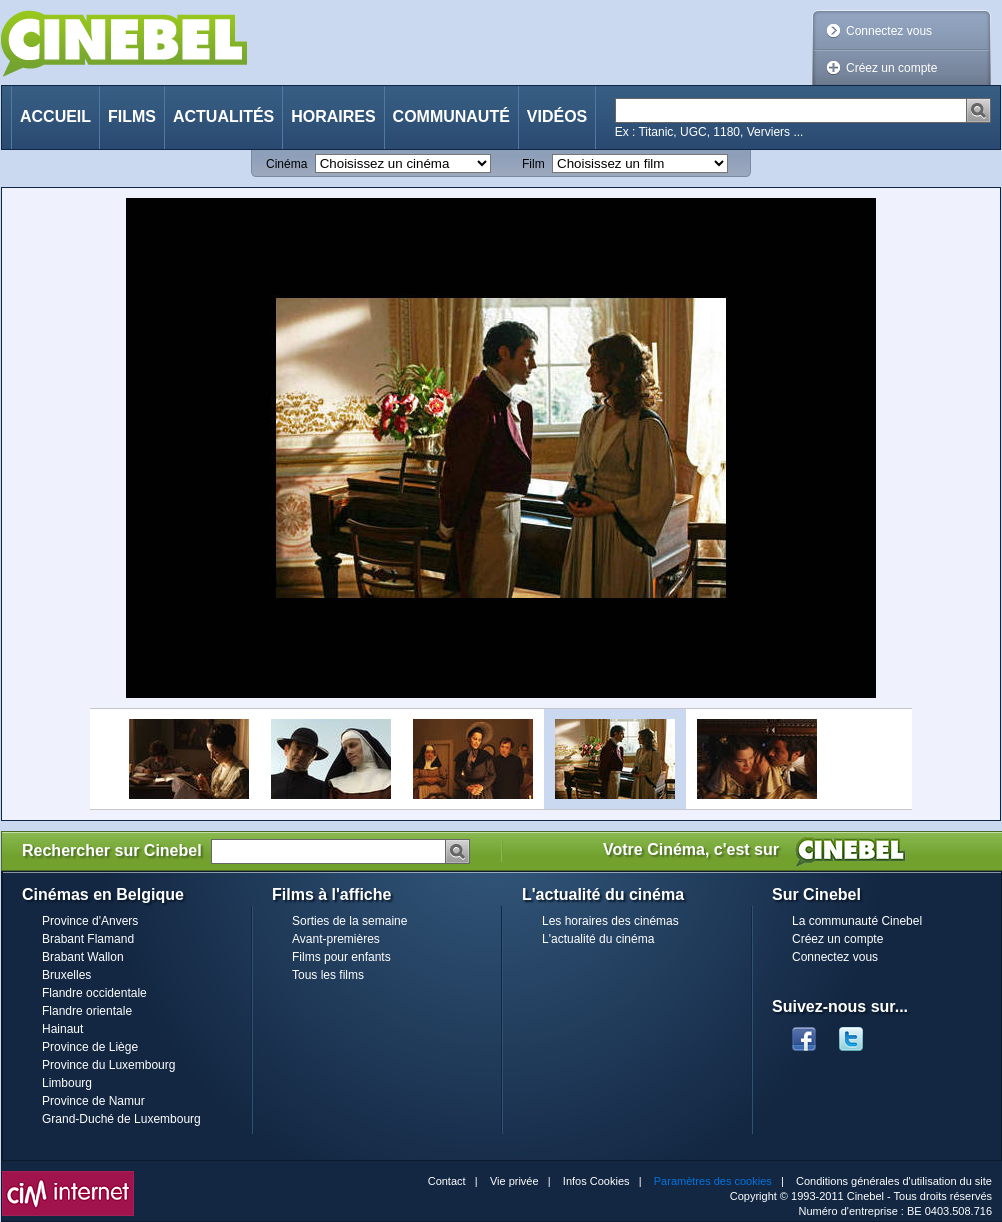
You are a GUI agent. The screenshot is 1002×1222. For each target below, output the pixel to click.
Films (132, 116)
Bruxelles (66, 975)
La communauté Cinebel (857, 921)
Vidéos (557, 116)
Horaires (333, 116)
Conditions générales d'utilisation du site (894, 1181)
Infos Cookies (596, 1181)
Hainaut (62, 1029)
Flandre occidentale (94, 993)
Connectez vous (889, 31)
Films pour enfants (341, 957)
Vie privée (514, 1181)
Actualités (223, 116)
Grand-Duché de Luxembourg (121, 1119)
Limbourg (67, 1083)
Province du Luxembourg (108, 1065)
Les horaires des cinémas (610, 921)
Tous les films (328, 975)
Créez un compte (891, 68)
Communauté (451, 116)
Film (533, 164)
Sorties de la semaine (349, 921)
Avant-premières (336, 939)
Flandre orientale (87, 1011)
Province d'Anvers (90, 921)
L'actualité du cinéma (598, 939)
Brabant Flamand (88, 939)
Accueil (55, 116)
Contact (447, 1181)
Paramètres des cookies (713, 1181)
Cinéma (286, 164)
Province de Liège (90, 1047)
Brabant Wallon (83, 957)
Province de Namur (93, 1101)
